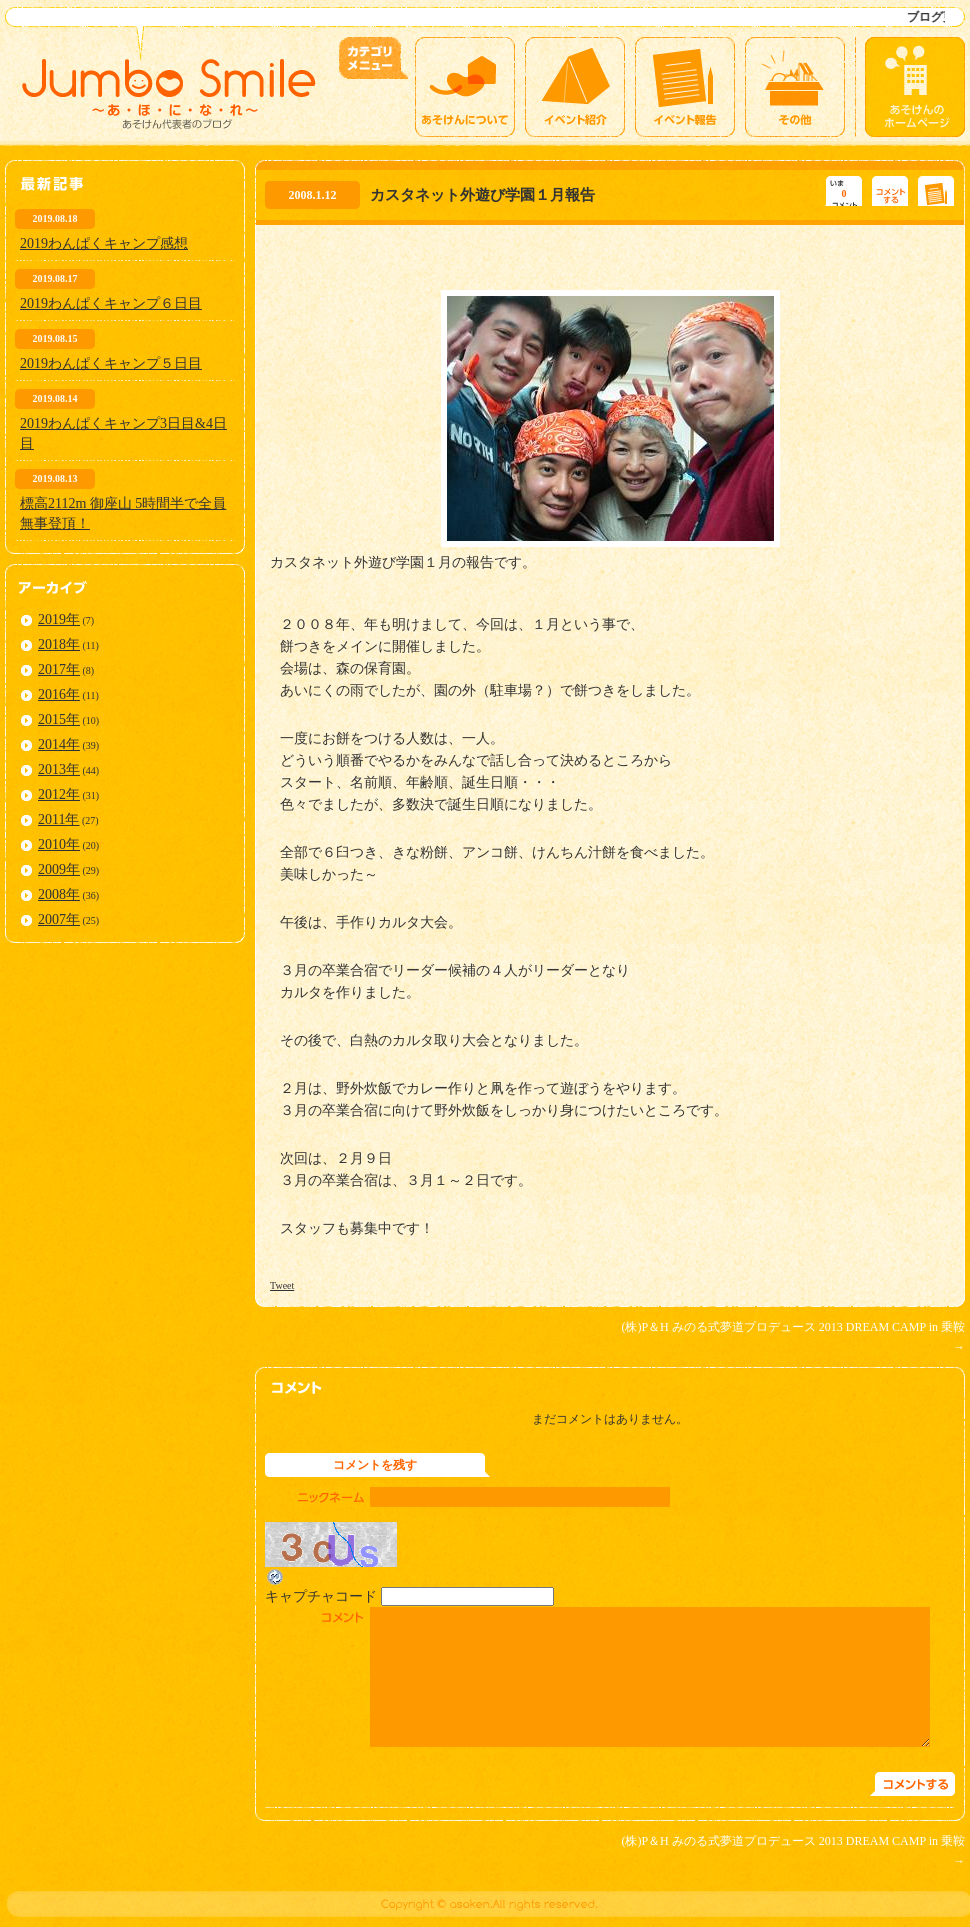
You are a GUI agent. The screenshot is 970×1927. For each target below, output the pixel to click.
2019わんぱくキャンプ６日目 (111, 303)
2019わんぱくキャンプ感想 (104, 243)
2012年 (59, 794)
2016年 (59, 694)
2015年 (59, 719)
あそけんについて (465, 87)
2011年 (58, 819)
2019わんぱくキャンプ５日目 (111, 363)
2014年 (59, 744)
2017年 (59, 669)
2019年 (59, 619)
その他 (795, 87)
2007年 (59, 919)
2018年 (59, 644)
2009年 (59, 869)
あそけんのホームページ (915, 87)
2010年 (59, 844)
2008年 (59, 894)
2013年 (59, 769)
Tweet (282, 1285)
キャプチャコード (321, 1596)
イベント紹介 (575, 87)
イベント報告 (685, 87)
